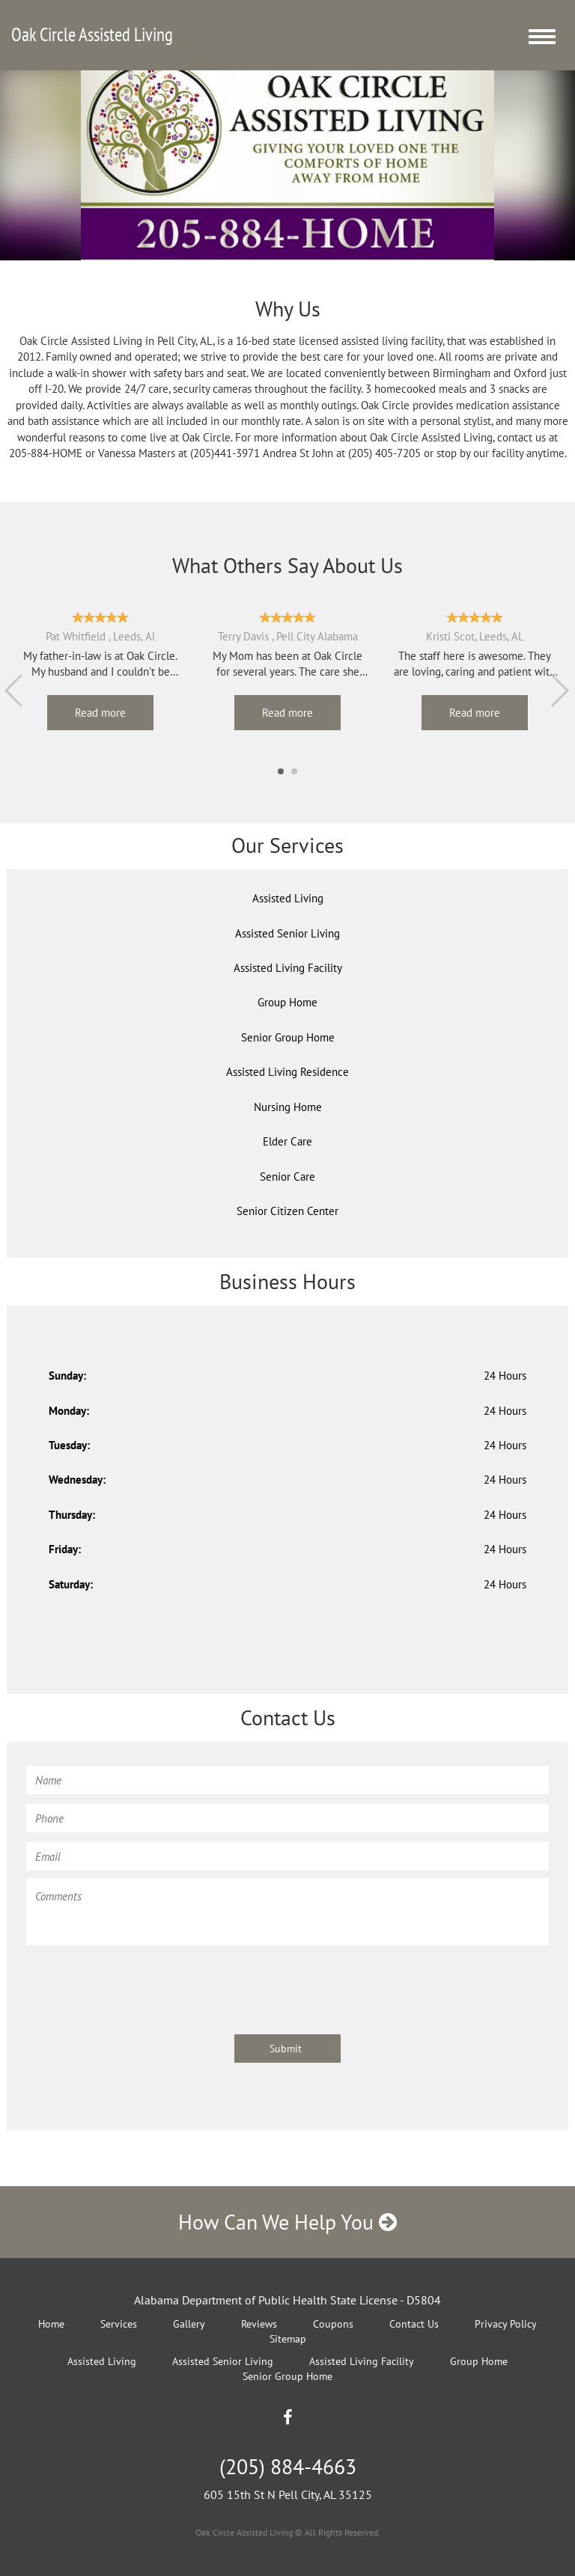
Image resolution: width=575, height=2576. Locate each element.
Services (118, 2324)
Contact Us (414, 2324)
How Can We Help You (287, 2222)
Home (51, 2324)
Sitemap (288, 2339)
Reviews (259, 2324)
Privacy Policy (506, 2324)
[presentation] (140, 1983)
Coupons (333, 2324)
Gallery (189, 2324)
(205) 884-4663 (287, 2466)
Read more (100, 713)
